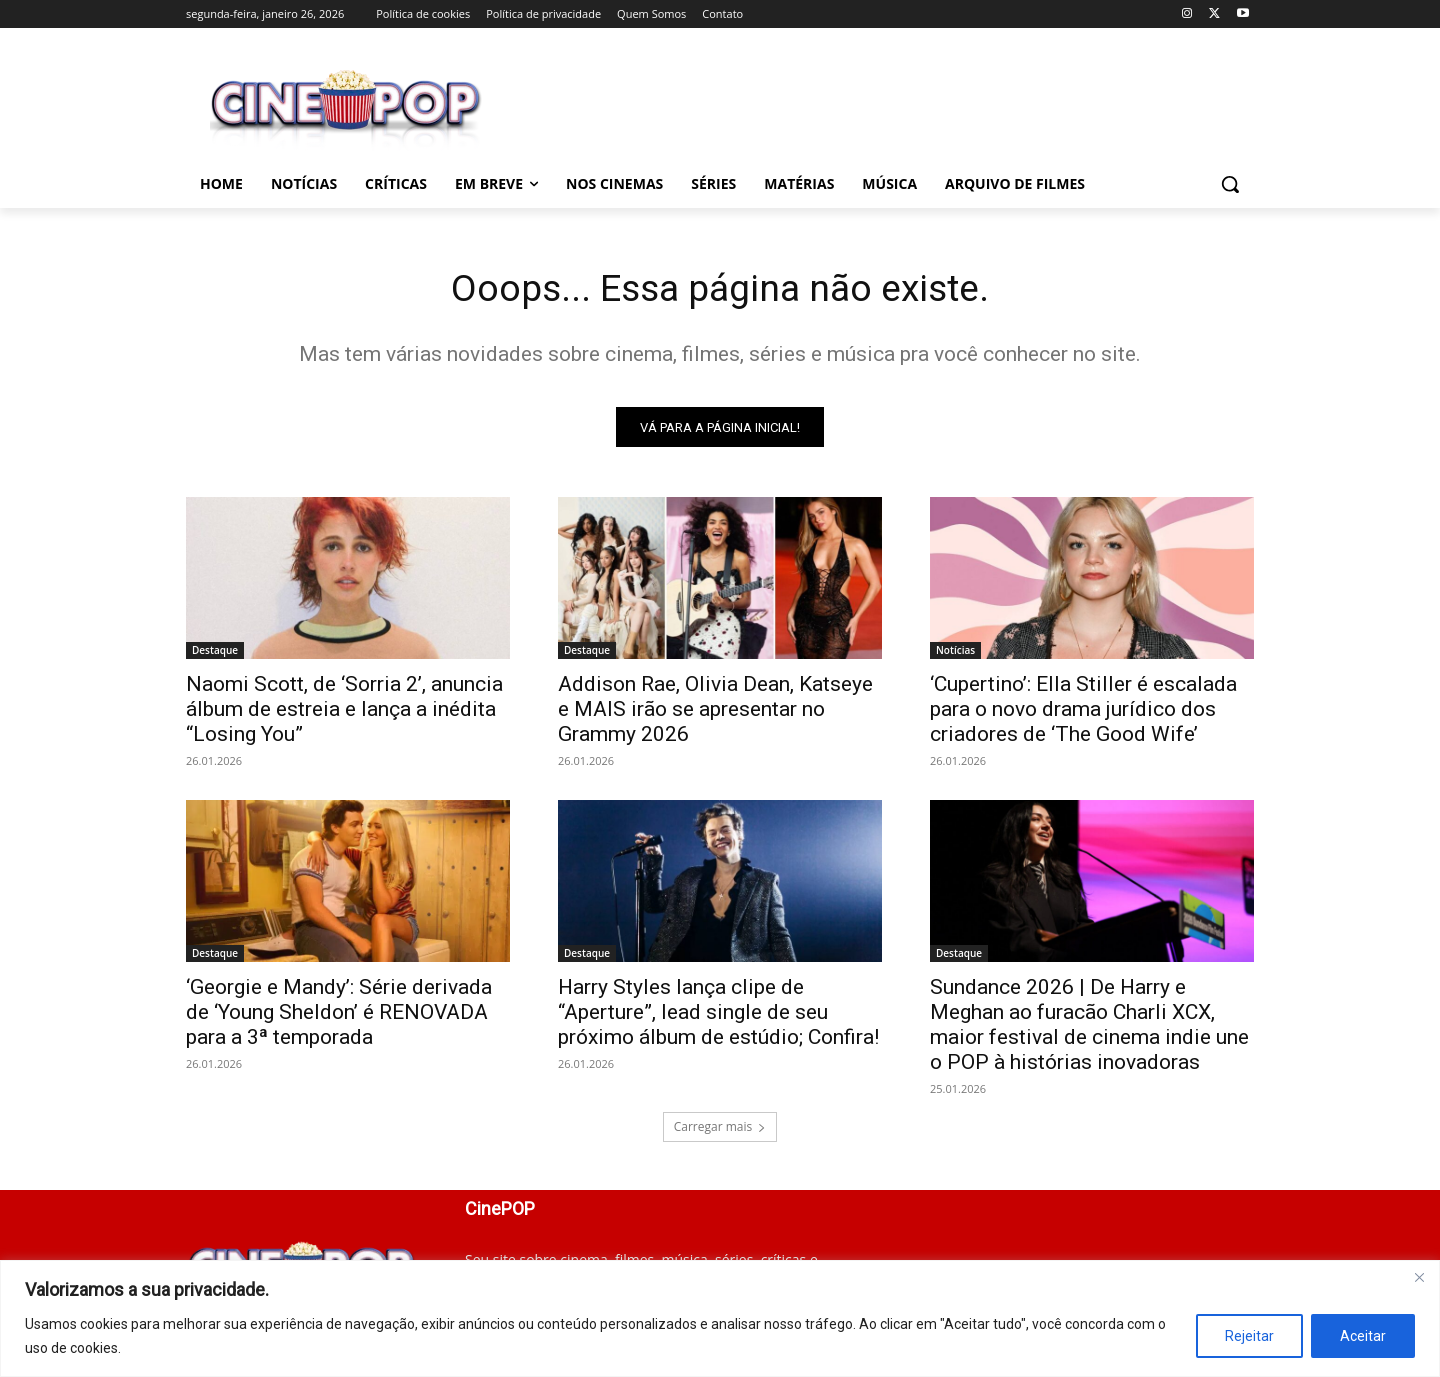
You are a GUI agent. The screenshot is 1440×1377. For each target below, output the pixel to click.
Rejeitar (1249, 1336)
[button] (1230, 184)
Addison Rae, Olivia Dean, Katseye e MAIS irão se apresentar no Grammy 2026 (715, 713)
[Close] (1419, 1277)
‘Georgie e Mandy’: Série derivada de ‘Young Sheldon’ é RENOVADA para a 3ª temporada (339, 1016)
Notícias (955, 654)
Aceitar (1363, 1336)
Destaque (215, 654)
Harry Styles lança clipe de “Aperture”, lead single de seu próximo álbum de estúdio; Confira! (718, 1016)
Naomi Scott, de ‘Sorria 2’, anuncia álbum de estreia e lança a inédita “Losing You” (344, 713)
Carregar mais (720, 1130)
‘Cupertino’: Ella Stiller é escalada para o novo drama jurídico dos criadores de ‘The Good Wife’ (1083, 713)
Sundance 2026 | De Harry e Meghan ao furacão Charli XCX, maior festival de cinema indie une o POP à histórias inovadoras (1089, 1028)
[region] (720, 1318)
